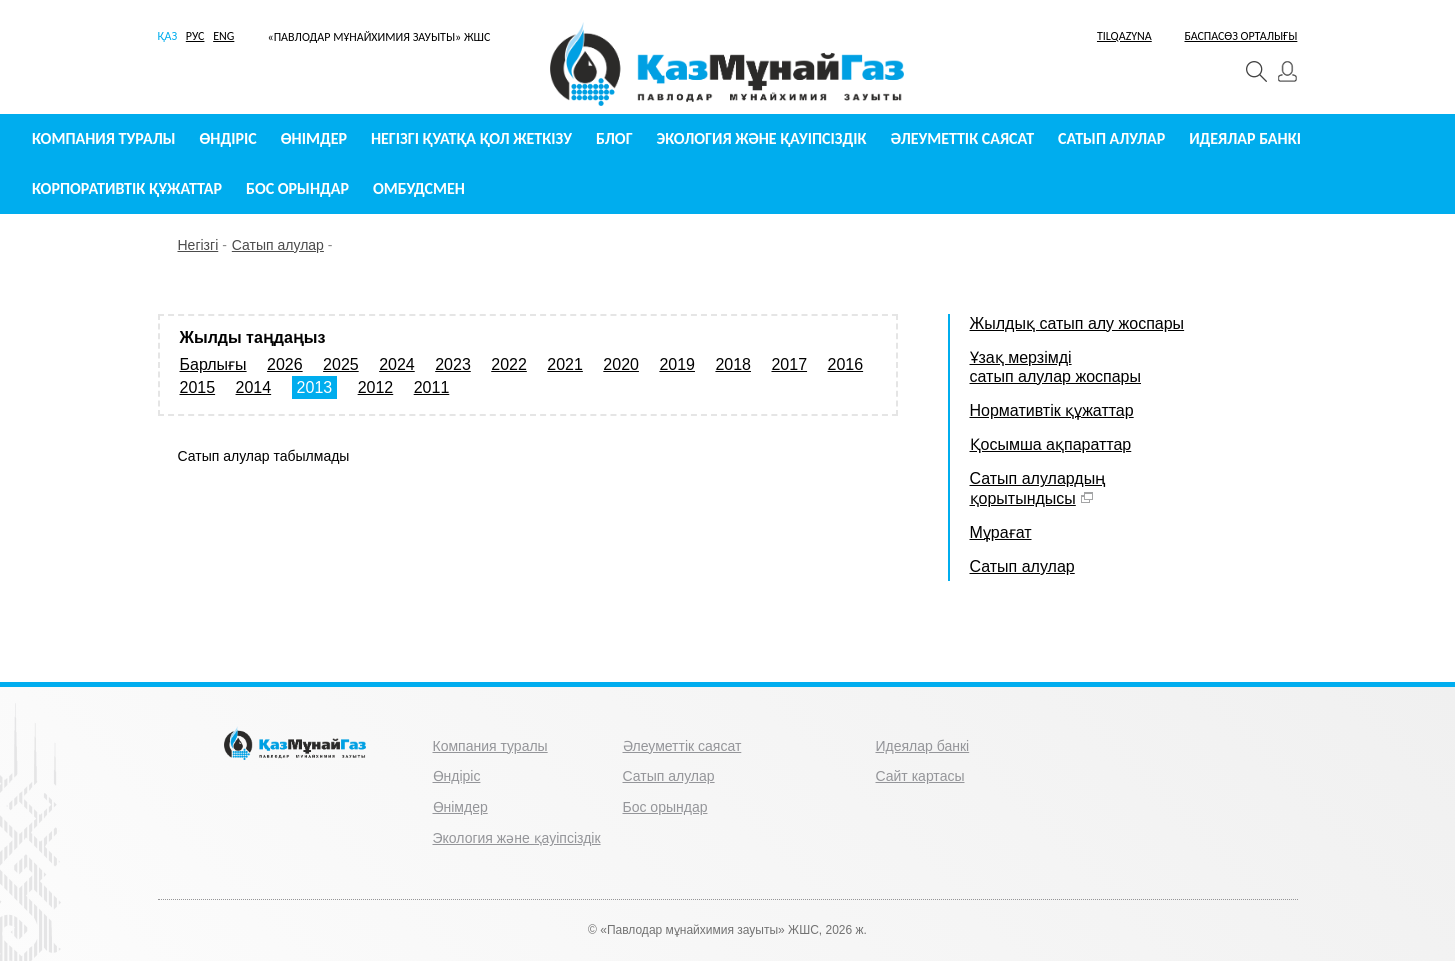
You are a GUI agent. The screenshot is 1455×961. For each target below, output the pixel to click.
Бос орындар (297, 188)
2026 (285, 364)
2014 (254, 387)
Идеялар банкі (1245, 138)
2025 (341, 364)
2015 (198, 387)
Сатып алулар (1111, 138)
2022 (509, 364)
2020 (621, 364)
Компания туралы (104, 138)
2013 (315, 387)
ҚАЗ (168, 36)
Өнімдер (314, 138)
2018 (733, 364)
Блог (614, 138)
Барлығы (213, 364)
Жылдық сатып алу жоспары (1077, 323)
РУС (195, 36)
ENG (223, 36)
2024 (397, 364)
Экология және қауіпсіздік (762, 138)
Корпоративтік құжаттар (127, 188)
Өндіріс (228, 138)
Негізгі (198, 245)
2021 (565, 364)
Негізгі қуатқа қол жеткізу (471, 138)
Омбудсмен (419, 188)
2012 (376, 387)
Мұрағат (1001, 532)
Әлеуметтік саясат (963, 138)
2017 (789, 364)
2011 (432, 387)
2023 (453, 364)
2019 (677, 364)
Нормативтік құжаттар (1052, 410)
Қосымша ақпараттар (1051, 444)
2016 (846, 364)
